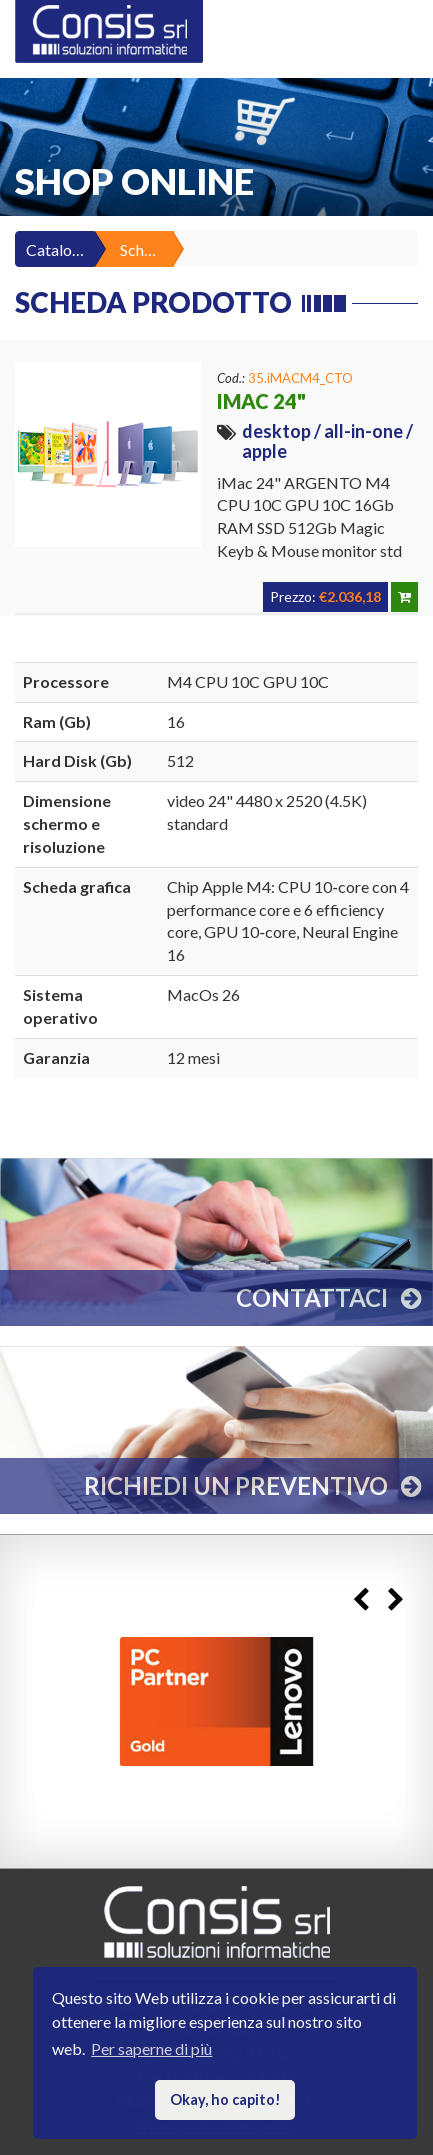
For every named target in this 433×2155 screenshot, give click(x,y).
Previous (360, 1599)
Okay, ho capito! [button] (225, 2099)
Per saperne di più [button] (151, 2048)
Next (395, 1599)
